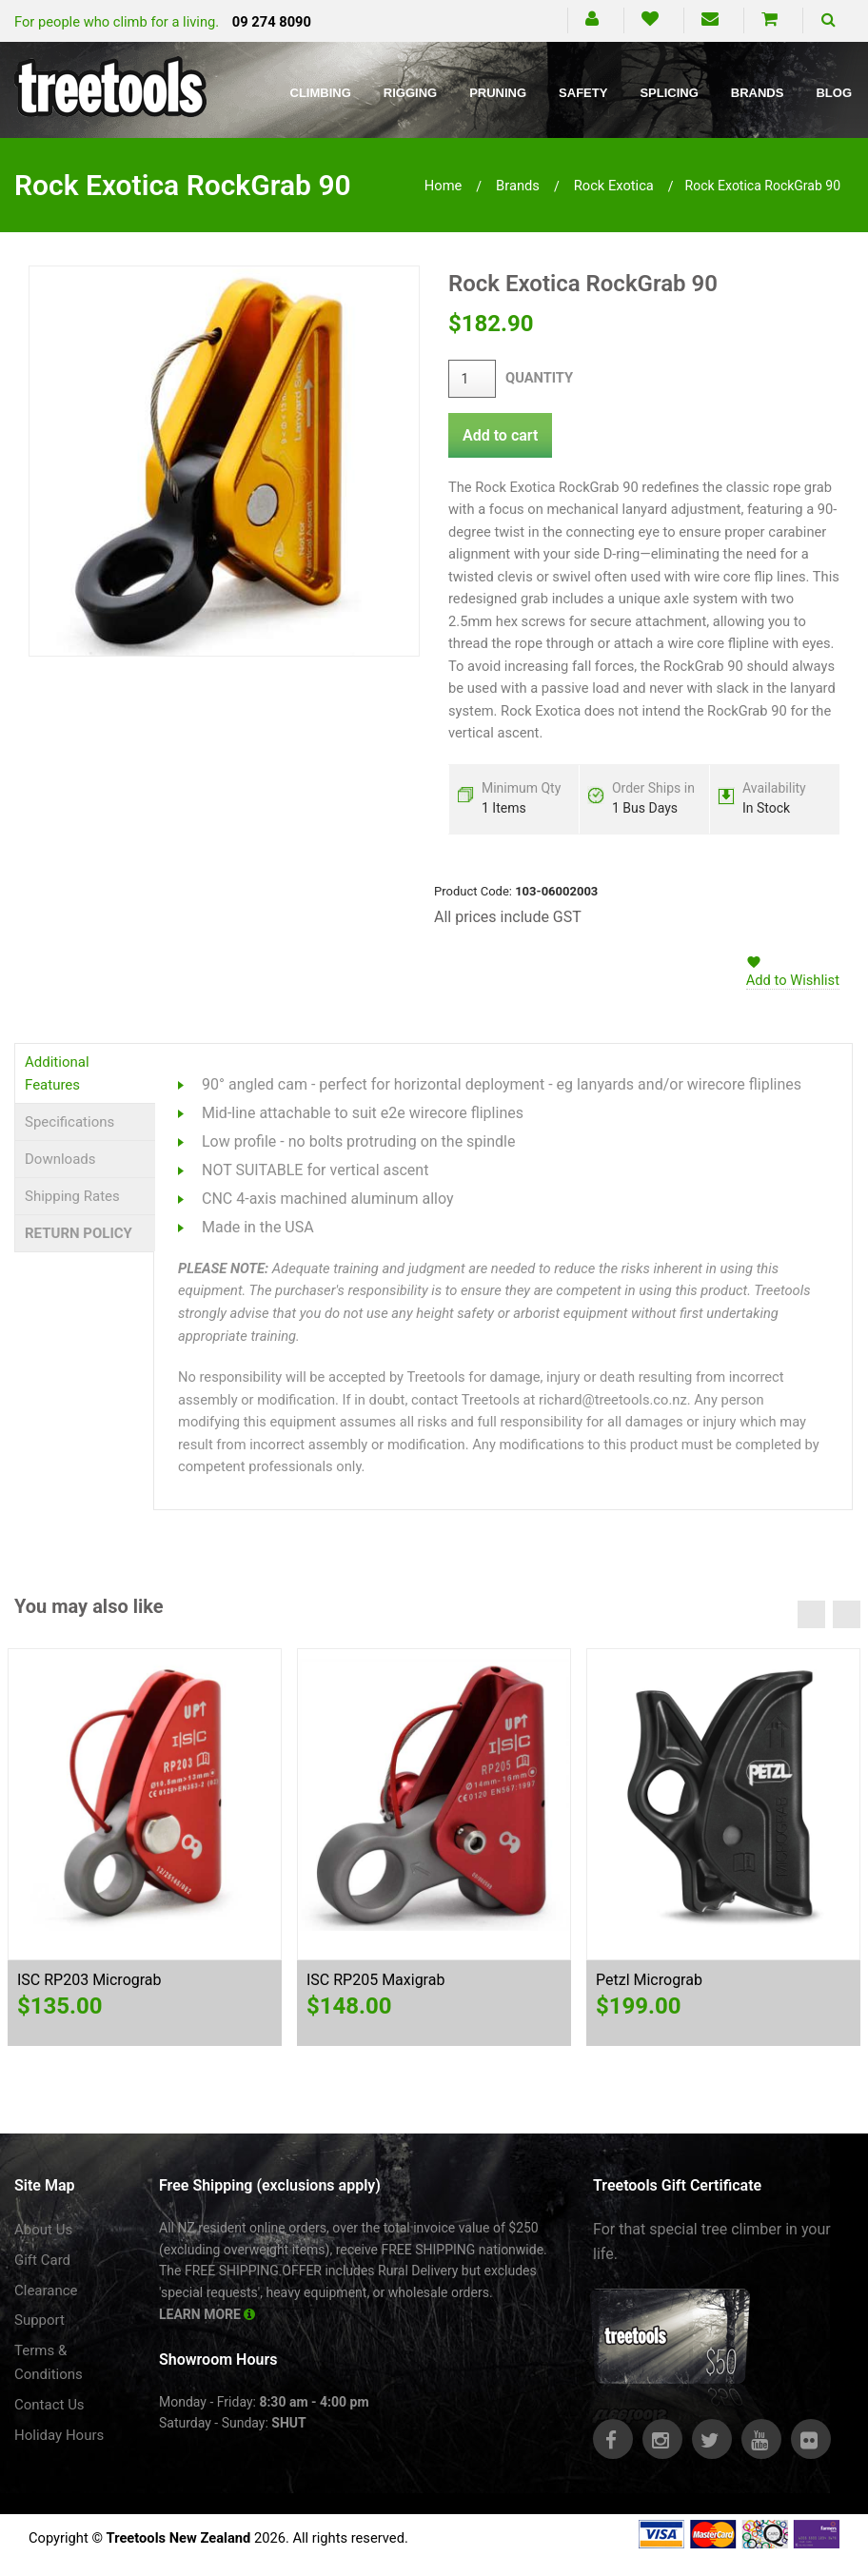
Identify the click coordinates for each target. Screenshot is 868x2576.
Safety (583, 93)
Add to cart (500, 435)
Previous (811, 1614)
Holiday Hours (59, 2435)
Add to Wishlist (792, 980)
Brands (757, 93)
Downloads (60, 1159)
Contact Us (49, 2404)
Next (846, 1614)
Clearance (46, 2290)
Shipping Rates (72, 1196)
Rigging (410, 93)
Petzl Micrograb (649, 1980)
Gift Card (42, 2260)
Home (443, 185)
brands (518, 185)
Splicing (669, 93)
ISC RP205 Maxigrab (375, 1980)
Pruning (497, 93)
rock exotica (614, 185)
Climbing (320, 93)
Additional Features (57, 1073)
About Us (43, 2229)
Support (39, 2320)
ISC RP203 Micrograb (89, 1980)
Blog (834, 93)
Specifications (69, 1122)
